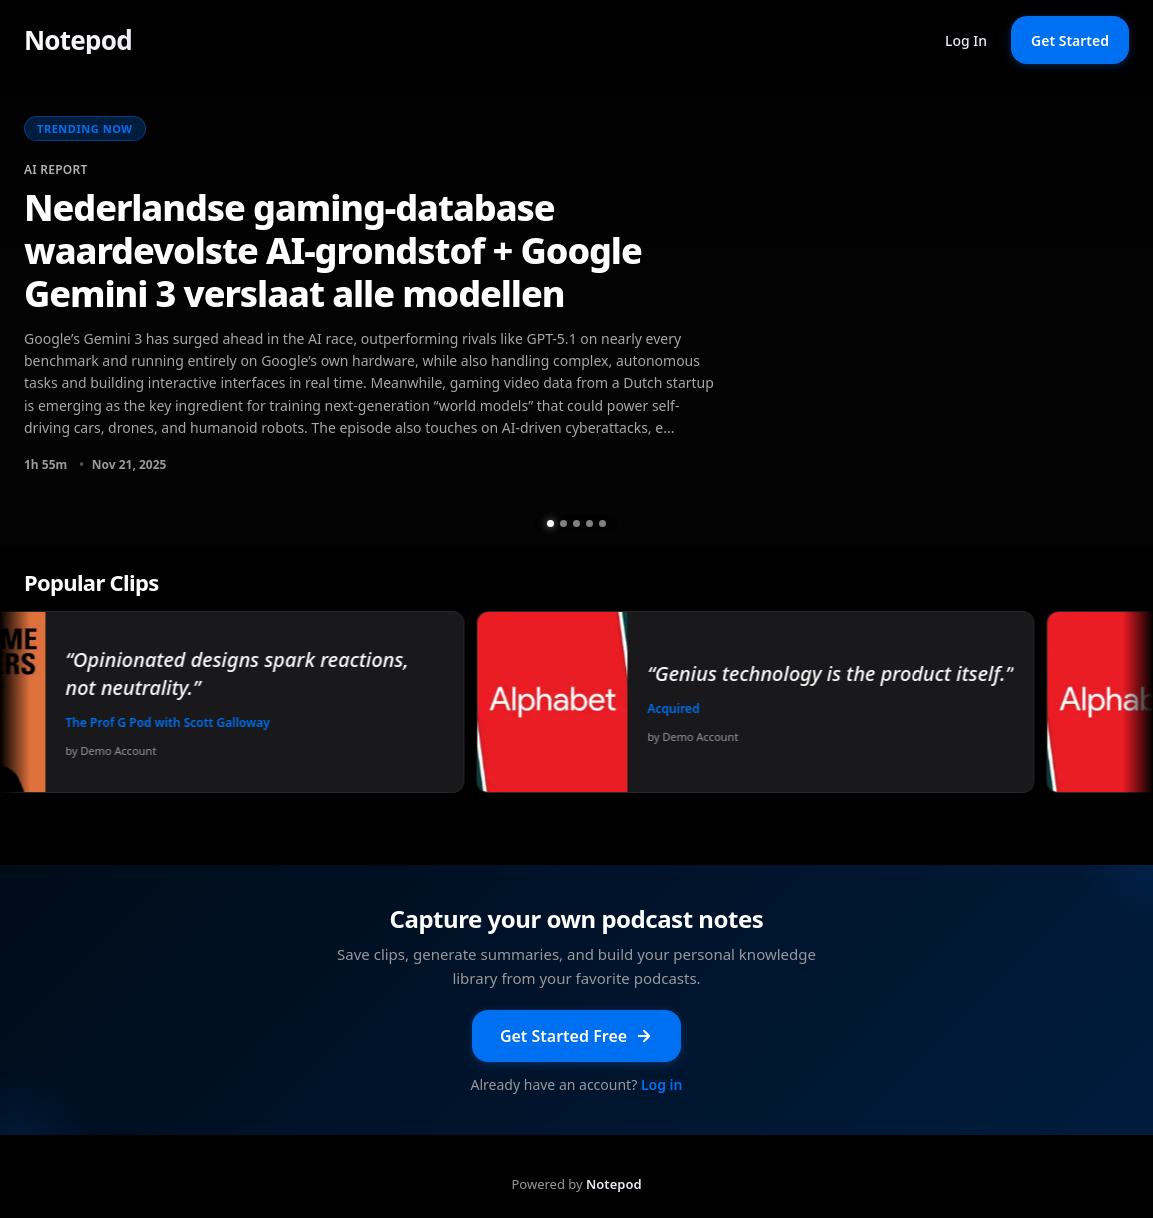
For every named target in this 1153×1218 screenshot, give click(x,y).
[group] (576, 312)
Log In (966, 40)
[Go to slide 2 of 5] (563, 523)
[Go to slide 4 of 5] (589, 523)
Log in (662, 1084)
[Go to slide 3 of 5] (576, 523)
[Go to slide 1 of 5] (550, 523)
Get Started (1070, 40)
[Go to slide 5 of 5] (602, 523)
